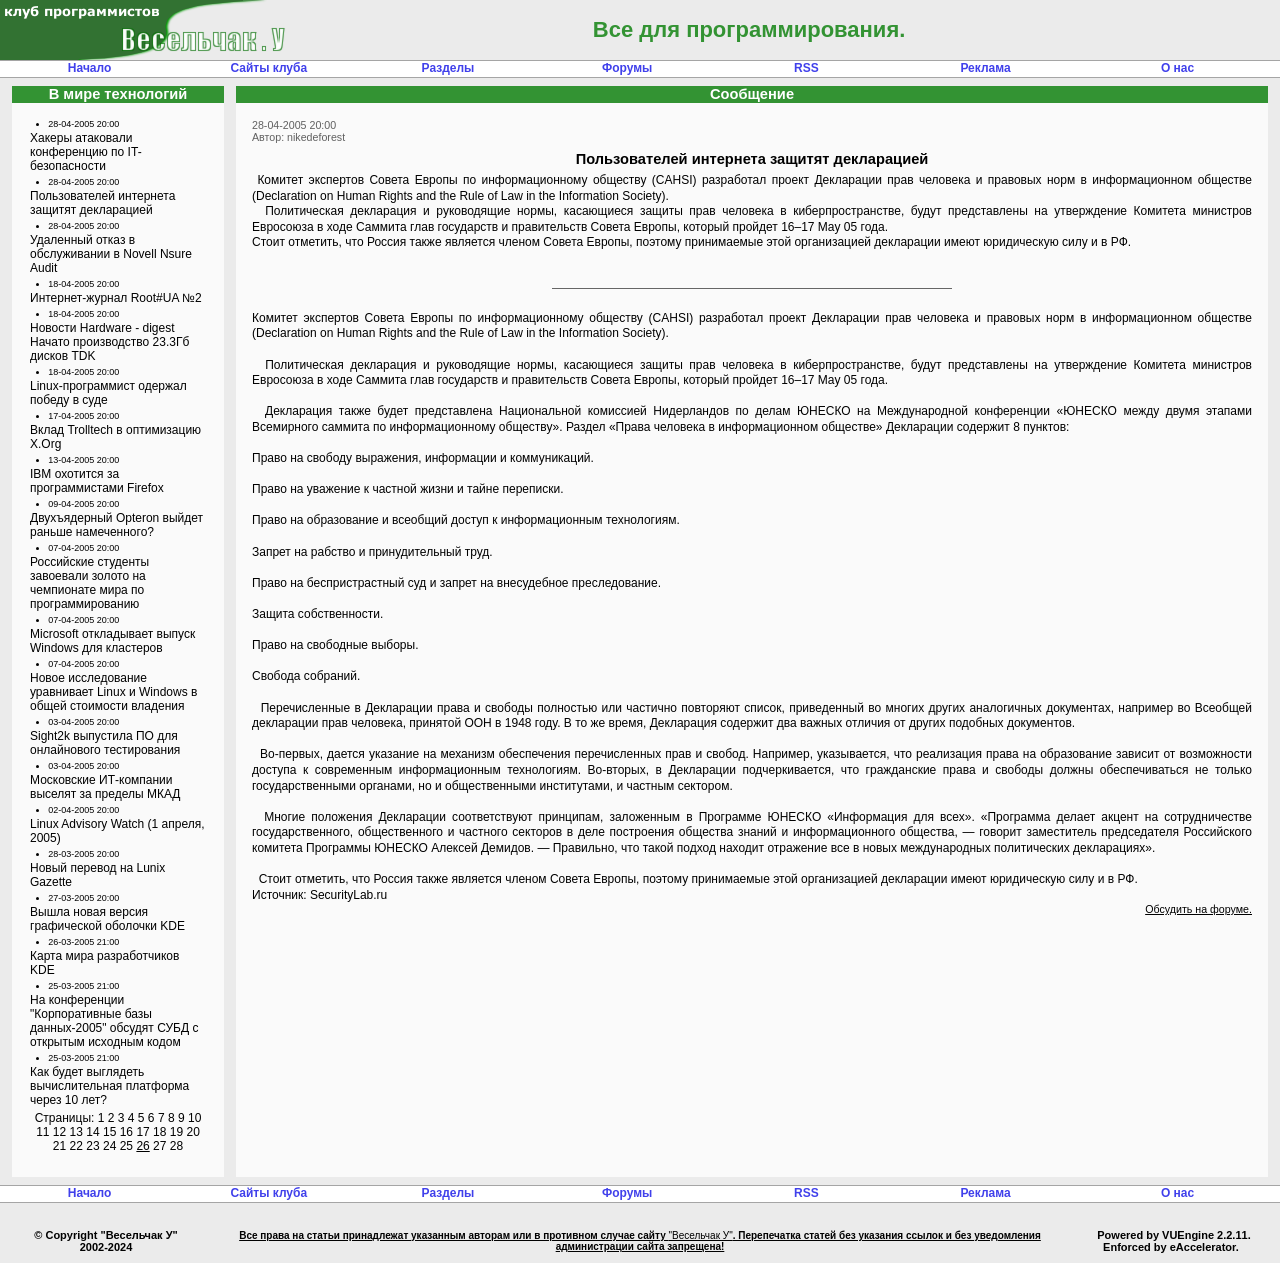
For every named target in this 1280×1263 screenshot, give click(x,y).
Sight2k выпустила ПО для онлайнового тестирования (105, 743)
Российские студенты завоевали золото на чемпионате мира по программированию (89, 583)
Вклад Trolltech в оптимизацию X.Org (115, 437)
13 (76, 1132)
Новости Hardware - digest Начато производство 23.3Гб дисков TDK (109, 342)
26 (142, 1146)
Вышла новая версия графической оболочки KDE (107, 919)
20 (192, 1132)
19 (176, 1132)
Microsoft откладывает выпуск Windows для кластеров (112, 641)
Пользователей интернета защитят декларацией (102, 203)
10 (194, 1118)
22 (76, 1146)
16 (126, 1132)
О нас (1177, 68)
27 (159, 1146)
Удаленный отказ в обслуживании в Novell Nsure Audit (111, 254)
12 (59, 1132)
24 (109, 1146)
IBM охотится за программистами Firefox (97, 481)
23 (92, 1146)
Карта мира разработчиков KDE (104, 963)
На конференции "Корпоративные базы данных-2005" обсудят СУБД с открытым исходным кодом (114, 1021)
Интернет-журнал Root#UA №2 (116, 298)
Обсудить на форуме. (1198, 909)
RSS (806, 68)
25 (126, 1146)
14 (92, 1132)
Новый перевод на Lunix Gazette (97, 875)
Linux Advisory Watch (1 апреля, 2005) (117, 831)
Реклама (985, 68)
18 (159, 1132)
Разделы (448, 68)
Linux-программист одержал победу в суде (108, 393)
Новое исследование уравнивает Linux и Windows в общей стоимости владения (113, 692)
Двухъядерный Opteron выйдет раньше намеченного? (116, 525)
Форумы (627, 68)
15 (109, 1132)
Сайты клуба (268, 68)
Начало (89, 68)
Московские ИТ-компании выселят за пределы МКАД (105, 787)
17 (142, 1132)
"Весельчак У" (700, 1235)
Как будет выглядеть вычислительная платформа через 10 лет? (109, 1086)
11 (42, 1132)
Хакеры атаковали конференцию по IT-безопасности (86, 152)
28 (176, 1146)
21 (59, 1146)
